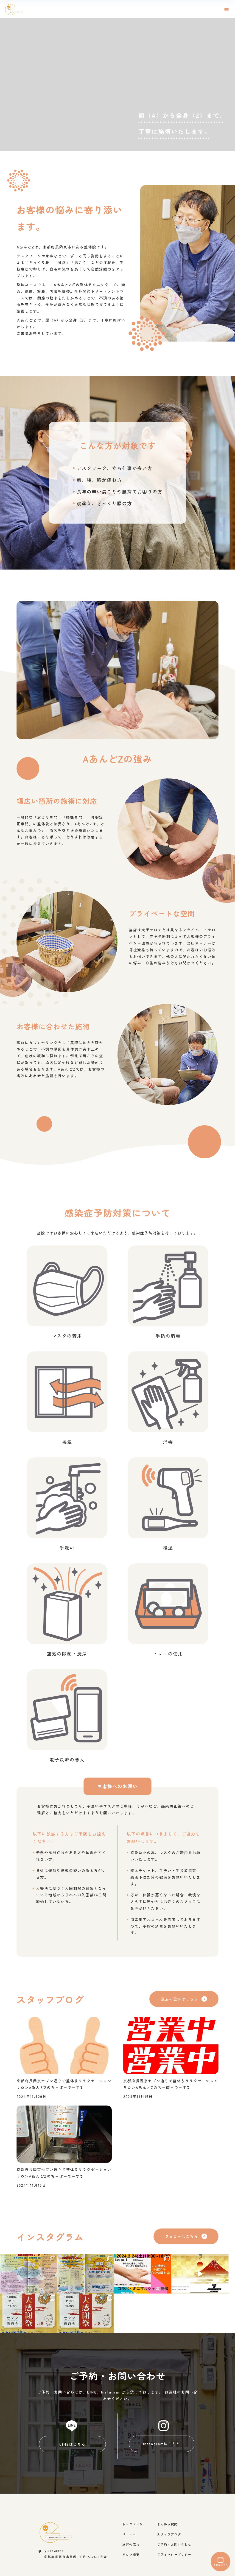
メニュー (129, 2495)
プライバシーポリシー (175, 2515)
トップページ (133, 2484)
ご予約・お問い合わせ (175, 2505)
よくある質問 (168, 2484)
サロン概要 (131, 2515)
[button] (226, 9)
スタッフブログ (170, 2495)
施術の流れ (131, 2505)
